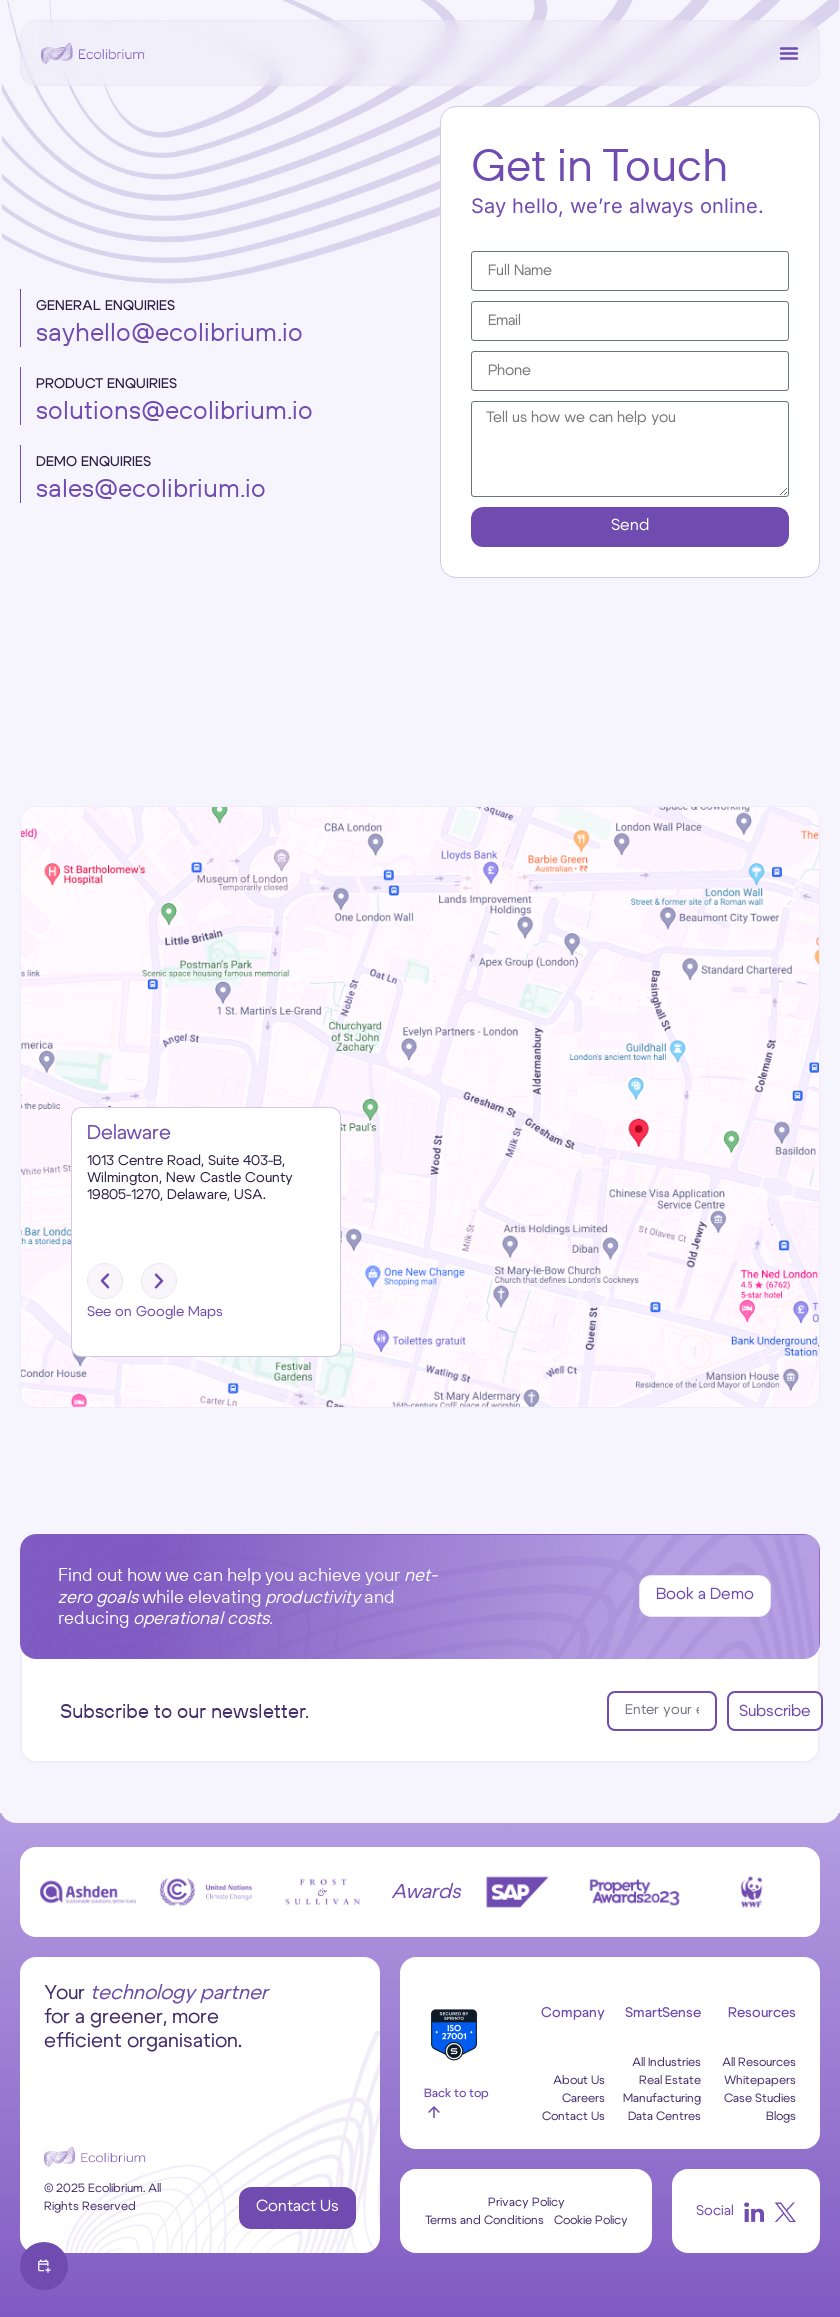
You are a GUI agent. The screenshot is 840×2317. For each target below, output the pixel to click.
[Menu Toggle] (789, 53)
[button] (105, 1281)
